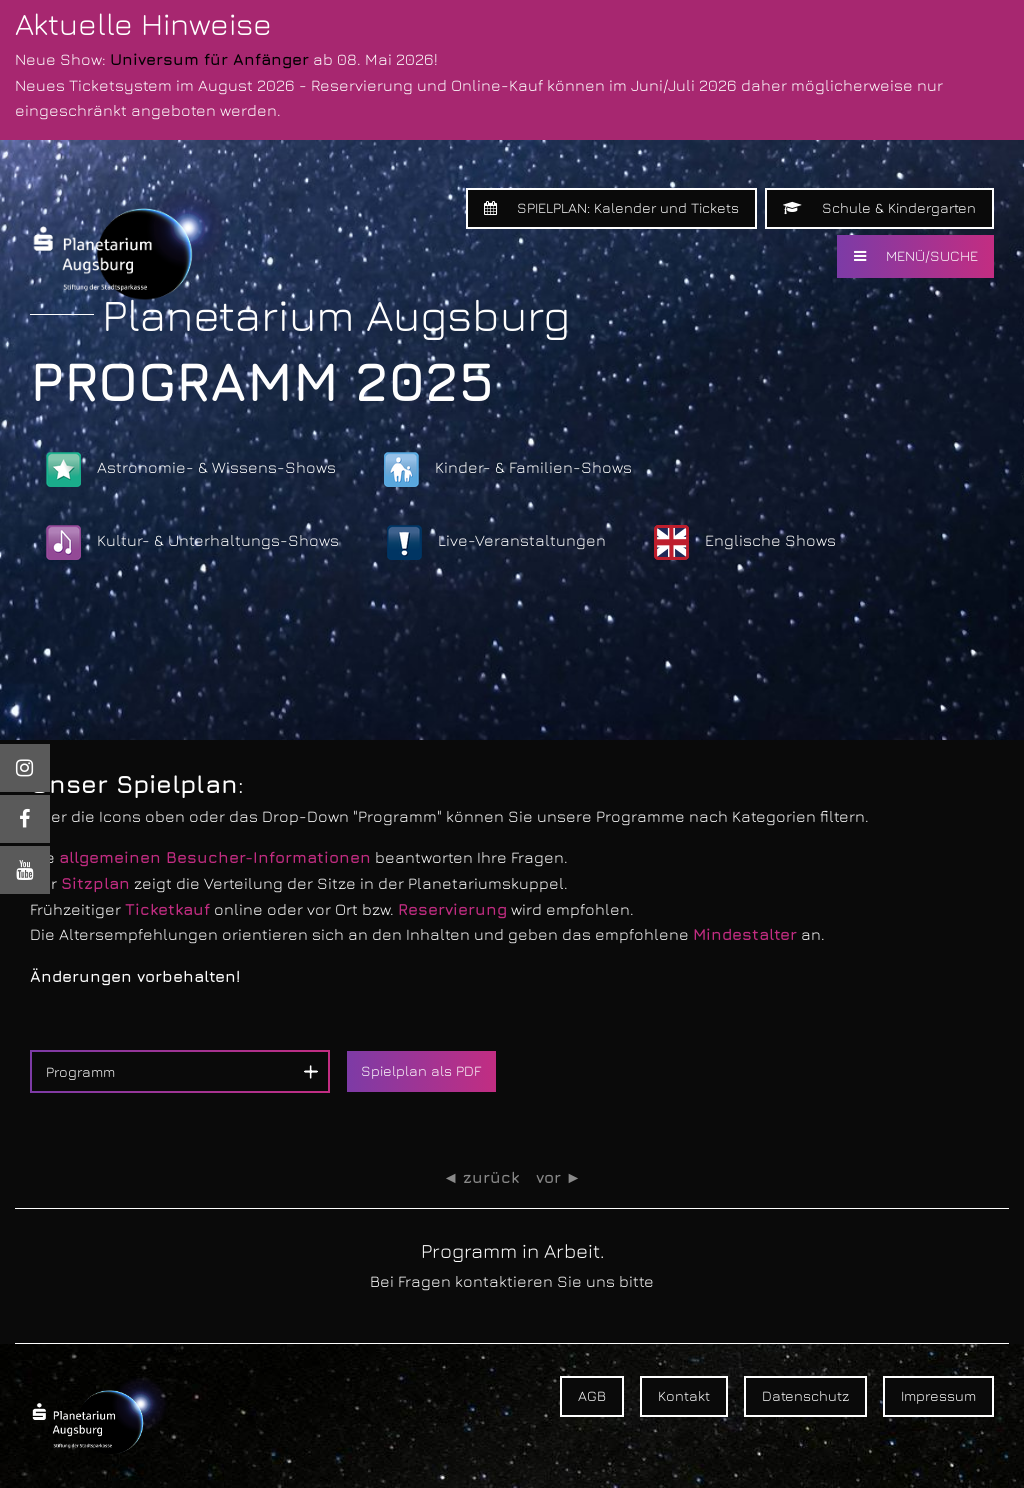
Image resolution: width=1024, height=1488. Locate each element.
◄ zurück (481, 1177)
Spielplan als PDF (421, 1070)
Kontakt (684, 1395)
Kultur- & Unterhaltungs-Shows (192, 542)
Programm (80, 1071)
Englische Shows (745, 542)
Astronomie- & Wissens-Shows (191, 469)
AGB (592, 1395)
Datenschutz (805, 1395)
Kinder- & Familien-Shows (508, 469)
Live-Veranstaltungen (496, 542)
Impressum (938, 1395)
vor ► (559, 1177)
